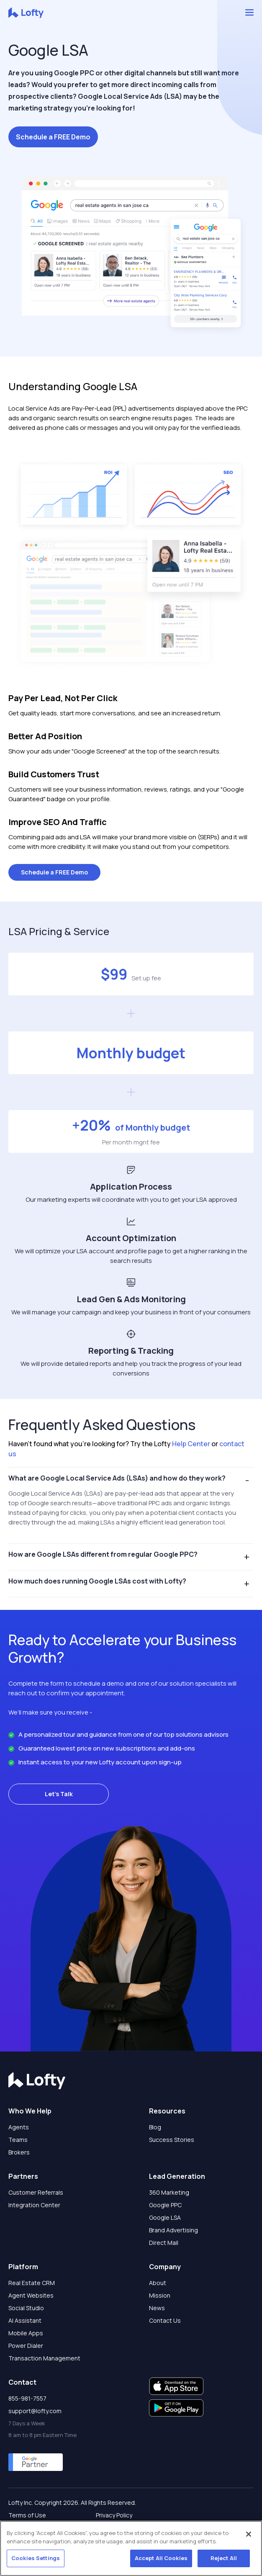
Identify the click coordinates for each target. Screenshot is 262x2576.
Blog (155, 2127)
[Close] (248, 2534)
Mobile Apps (25, 2333)
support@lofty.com (35, 2411)
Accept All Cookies (161, 2558)
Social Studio (26, 2308)
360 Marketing (169, 2192)
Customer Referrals (35, 2192)
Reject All (224, 2558)
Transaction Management (44, 2358)
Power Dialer (25, 2346)
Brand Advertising (173, 2230)
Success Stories (171, 2140)
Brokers (19, 2152)
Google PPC (165, 2205)
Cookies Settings (35, 2558)
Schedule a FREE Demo (53, 136)
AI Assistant (24, 2320)
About (157, 2283)
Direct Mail (163, 2243)
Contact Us (165, 2320)
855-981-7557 (27, 2398)
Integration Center (34, 2205)
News (157, 2308)
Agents (18, 2127)
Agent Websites (31, 2295)
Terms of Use (27, 2515)
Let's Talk (59, 1794)
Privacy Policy (114, 2515)
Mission (159, 2295)
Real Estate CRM (31, 2283)
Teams (18, 2140)
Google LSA (165, 2217)
